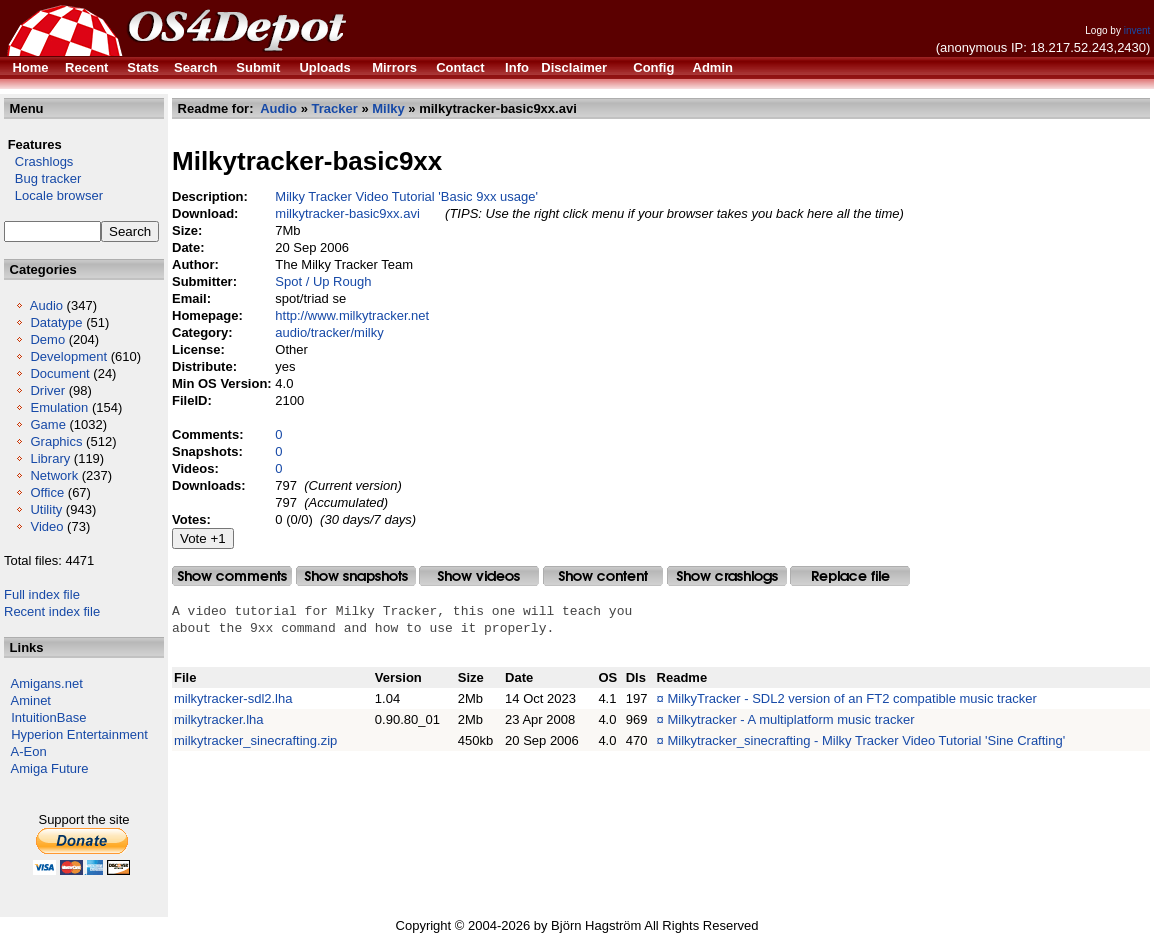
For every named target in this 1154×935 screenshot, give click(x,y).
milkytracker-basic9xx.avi (347, 213)
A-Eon (29, 751)
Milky (388, 108)
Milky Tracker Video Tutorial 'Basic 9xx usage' (406, 196)
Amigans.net (47, 683)
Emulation (59, 407)
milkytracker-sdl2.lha (233, 698)
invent (1137, 30)
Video (46, 526)
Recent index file (52, 611)
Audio (46, 305)
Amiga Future (50, 768)
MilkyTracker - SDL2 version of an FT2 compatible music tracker (851, 698)
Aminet (31, 700)
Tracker (335, 108)
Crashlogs (38, 161)
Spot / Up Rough (323, 281)
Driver (47, 390)
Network (54, 475)
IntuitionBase (48, 717)
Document (59, 373)
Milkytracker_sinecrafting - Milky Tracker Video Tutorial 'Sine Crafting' (866, 740)
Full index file (42, 594)
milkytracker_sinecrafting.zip (255, 740)
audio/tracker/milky (329, 332)
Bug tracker (42, 178)
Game (47, 424)
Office (47, 492)
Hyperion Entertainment (79, 734)
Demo (47, 339)
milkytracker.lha (219, 719)
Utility (46, 509)
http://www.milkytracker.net (352, 315)
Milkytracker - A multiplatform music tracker (790, 719)
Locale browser (53, 195)
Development (68, 356)
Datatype (56, 322)
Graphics (56, 441)
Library (50, 458)
